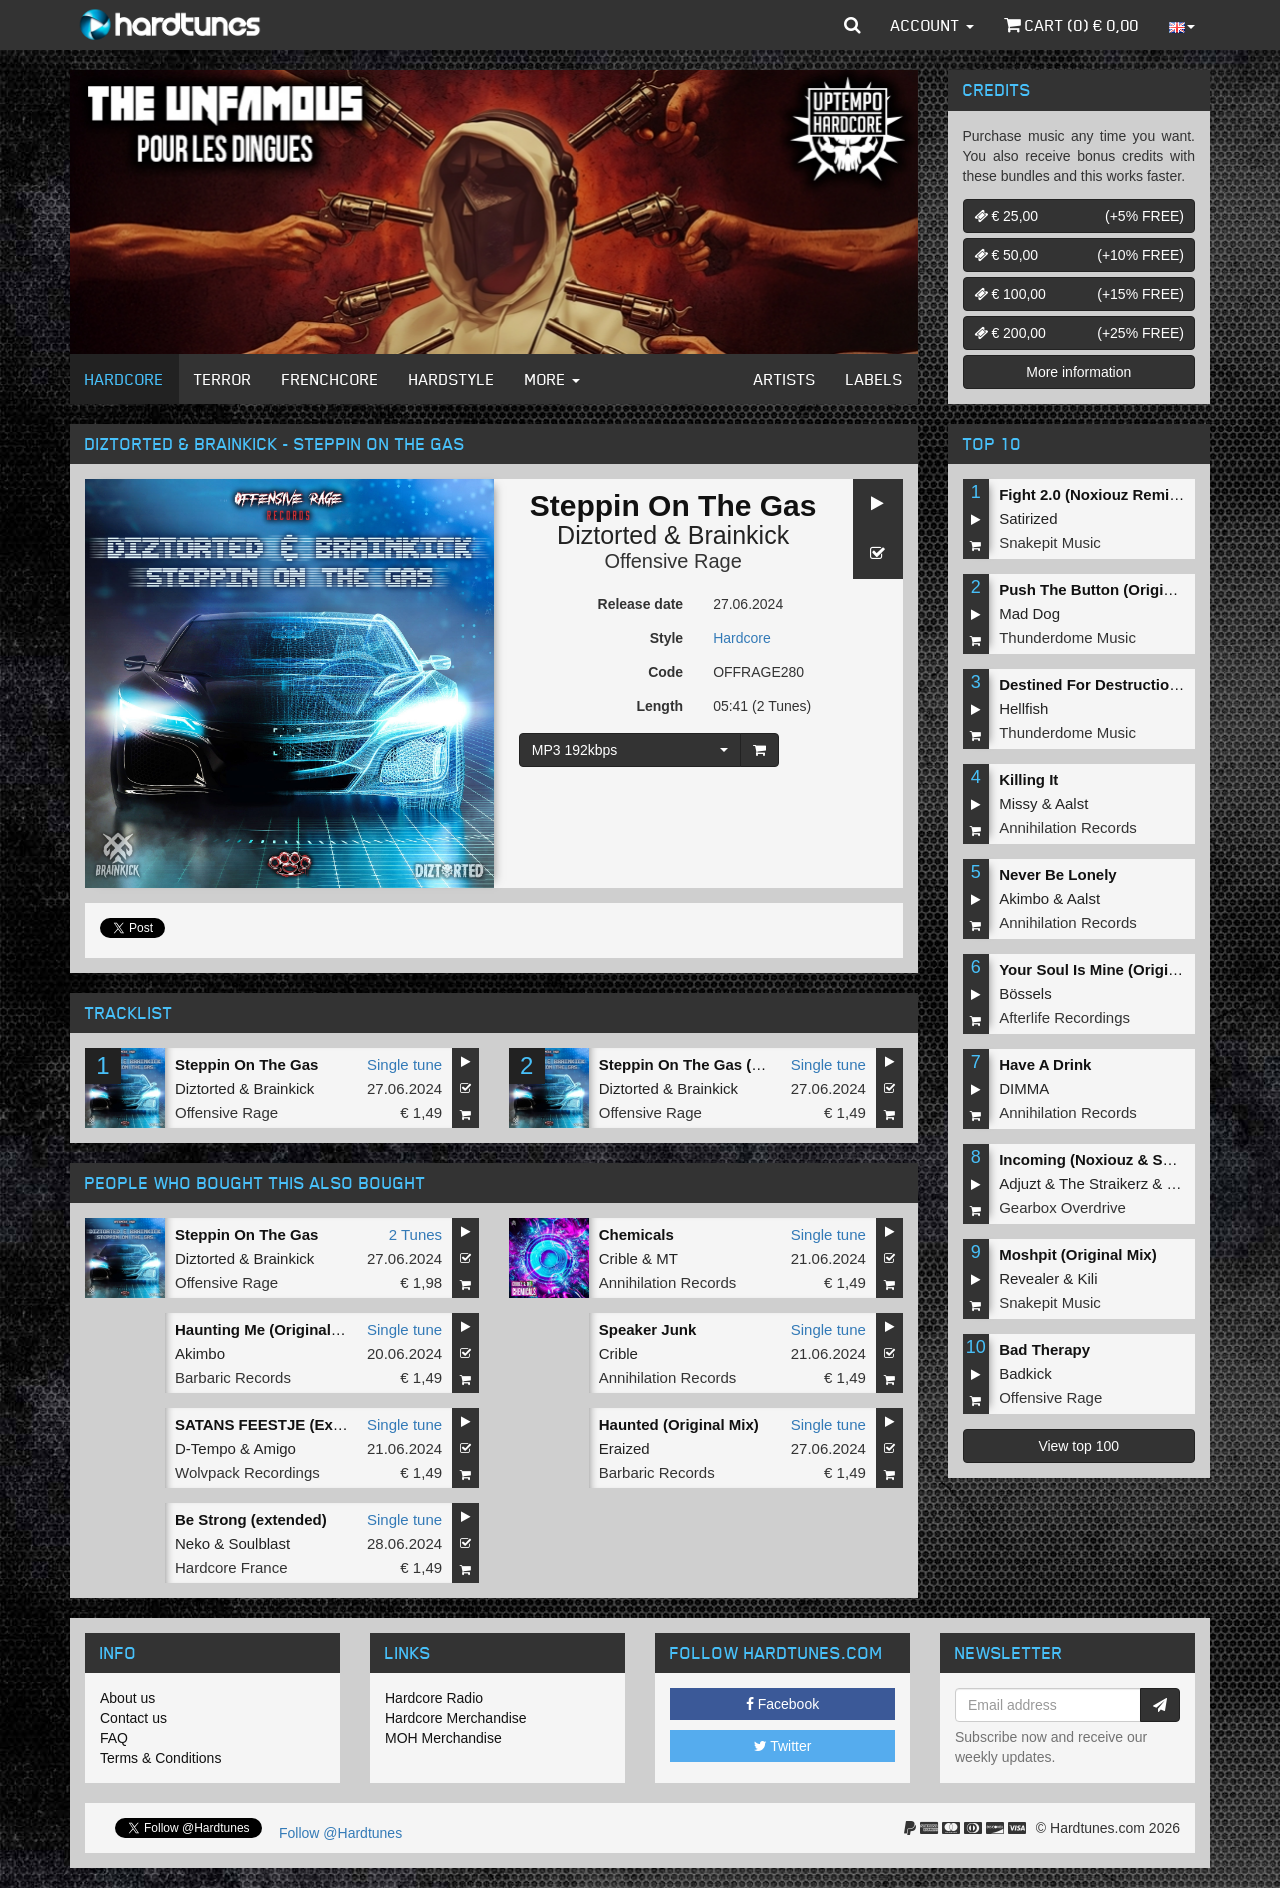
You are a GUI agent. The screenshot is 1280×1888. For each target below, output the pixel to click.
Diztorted (607, 535)
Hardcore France (231, 1567)
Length (659, 706)
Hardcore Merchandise (456, 1718)
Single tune (404, 1064)
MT (667, 1258)
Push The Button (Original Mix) (1109, 589)
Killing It (1028, 779)
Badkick (1025, 1373)
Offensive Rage (673, 561)
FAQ (114, 1738)
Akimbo (200, 1353)
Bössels (1025, 993)
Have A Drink (1045, 1064)
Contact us (133, 1718)
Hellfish (1023, 708)
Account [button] (932, 25)
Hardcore (124, 379)
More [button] (552, 379)
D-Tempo (205, 1448)
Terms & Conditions (160, 1758)
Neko (192, 1543)
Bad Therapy (1044, 1349)
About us (127, 1698)
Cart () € (1071, 25)
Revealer (1029, 1278)
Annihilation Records (668, 1282)
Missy (1018, 803)
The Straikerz (1103, 1183)
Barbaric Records (233, 1377)
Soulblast (259, 1543)
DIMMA (1024, 1088)
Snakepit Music (1050, 542)
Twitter (783, 1746)
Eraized (624, 1448)
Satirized (1028, 518)
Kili (1088, 1278)
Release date (641, 604)
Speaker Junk (648, 1329)
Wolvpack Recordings (247, 1472)
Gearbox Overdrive (1062, 1207)
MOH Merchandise (443, 1738)
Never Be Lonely (1058, 874)
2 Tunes (415, 1234)
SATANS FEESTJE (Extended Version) (310, 1424)
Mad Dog (1029, 613)
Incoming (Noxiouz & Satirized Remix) (1134, 1159)
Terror (223, 379)
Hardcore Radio (434, 1698)
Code (665, 672)
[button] (852, 25)
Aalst (1071, 803)
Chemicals (636, 1234)
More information (1078, 372)
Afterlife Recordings (1064, 1017)
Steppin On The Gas (246, 1064)
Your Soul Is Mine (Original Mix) (1111, 969)
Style (666, 638)
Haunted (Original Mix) (679, 1424)
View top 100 (1078, 1446)
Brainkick (738, 535)
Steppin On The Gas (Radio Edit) (715, 1064)
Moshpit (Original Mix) (1078, 1254)
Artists (785, 379)
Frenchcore (330, 379)
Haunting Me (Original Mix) (270, 1329)
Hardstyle (452, 379)
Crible (618, 1258)
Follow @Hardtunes (340, 1833)
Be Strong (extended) (251, 1519)
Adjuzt (1020, 1183)
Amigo (274, 1448)
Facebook (782, 1704)
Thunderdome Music (1067, 637)
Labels (874, 379)
